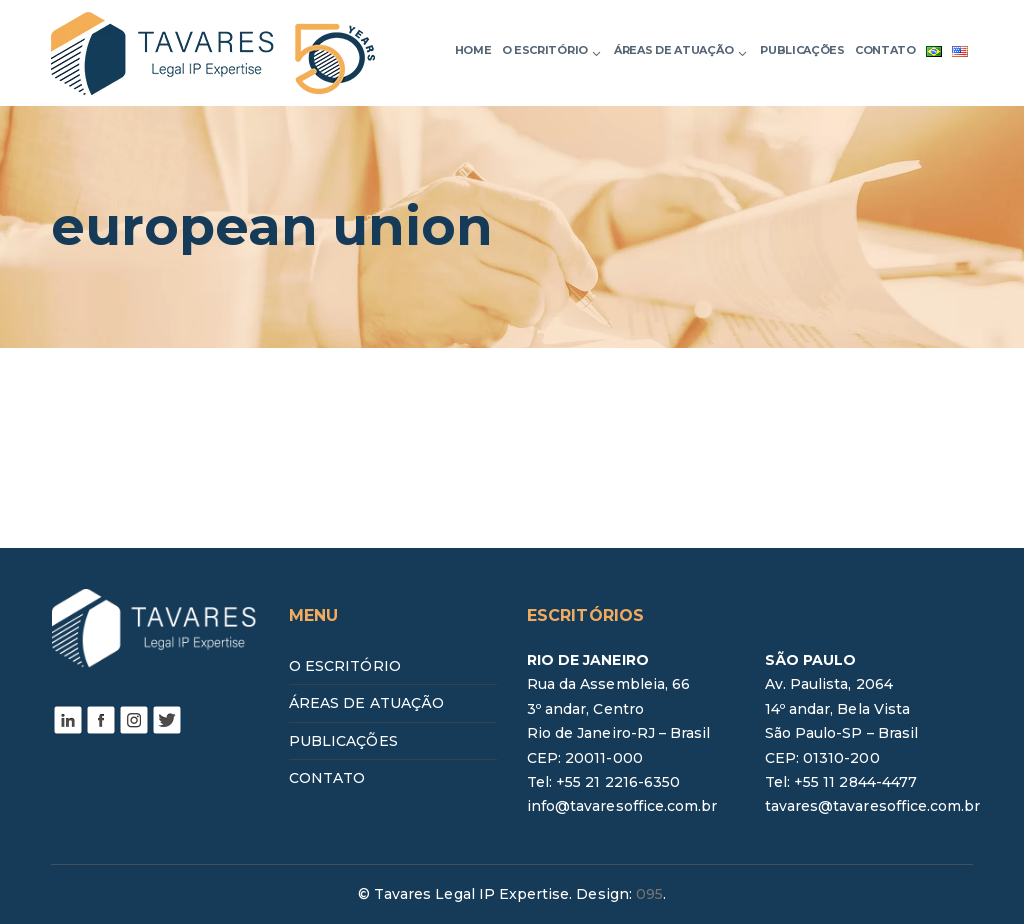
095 (649, 894)
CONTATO (327, 778)
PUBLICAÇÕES (343, 741)
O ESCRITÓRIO (345, 666)
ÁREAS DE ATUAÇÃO (366, 703)
